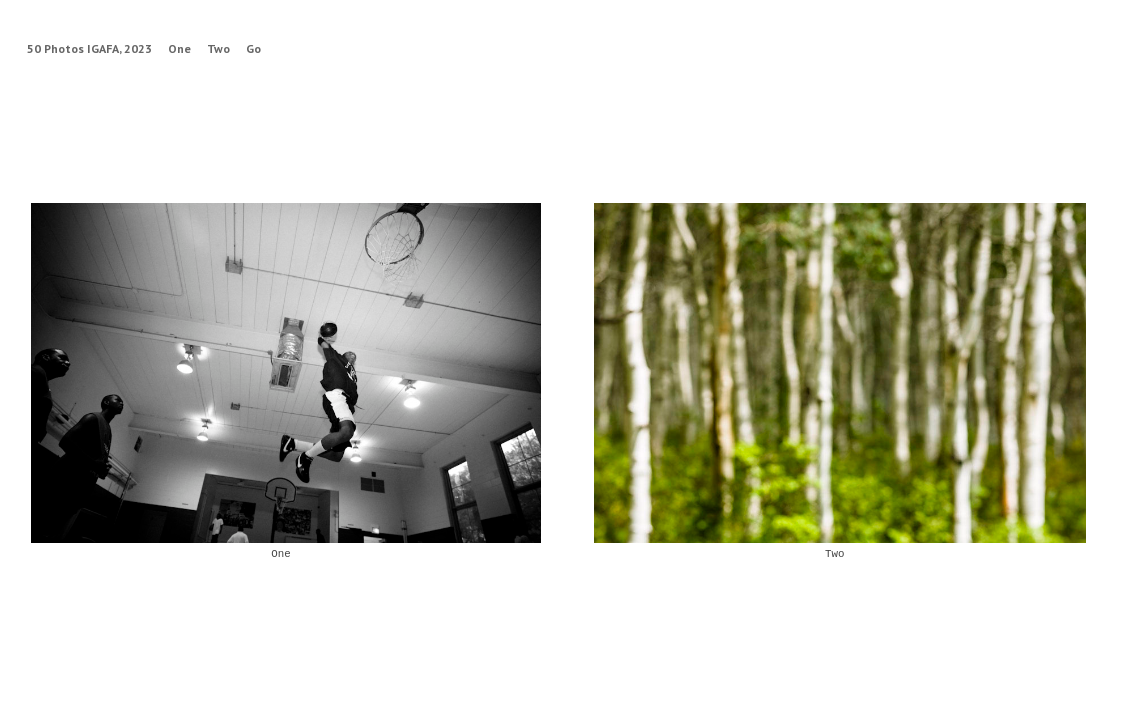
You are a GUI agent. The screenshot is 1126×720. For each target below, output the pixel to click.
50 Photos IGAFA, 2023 (89, 48)
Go (253, 48)
